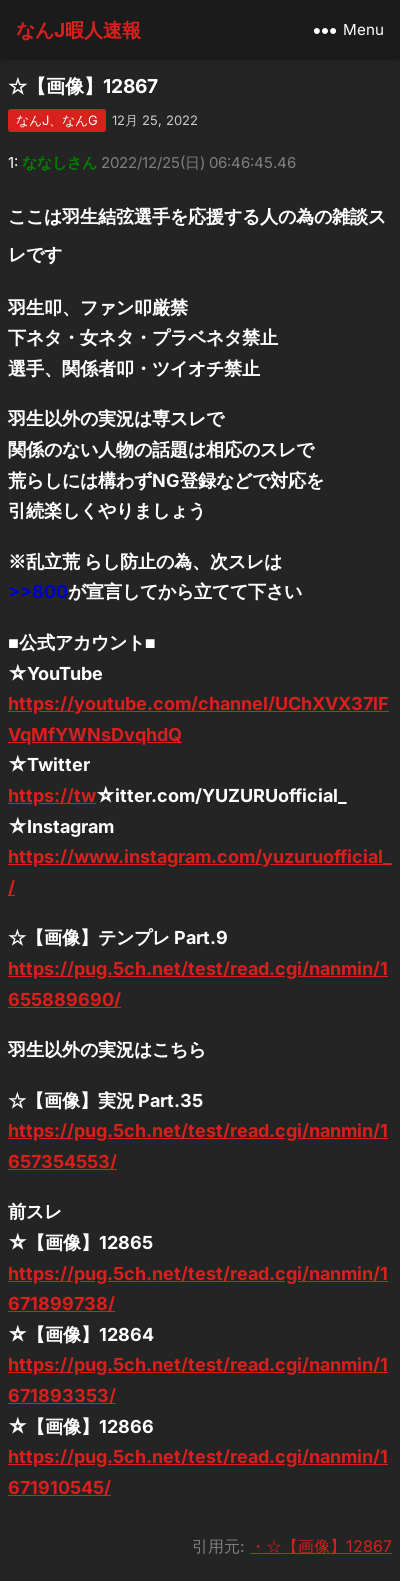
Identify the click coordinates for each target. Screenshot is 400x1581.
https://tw (52, 795)
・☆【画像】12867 (321, 1546)
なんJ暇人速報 (78, 30)
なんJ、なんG (57, 120)
